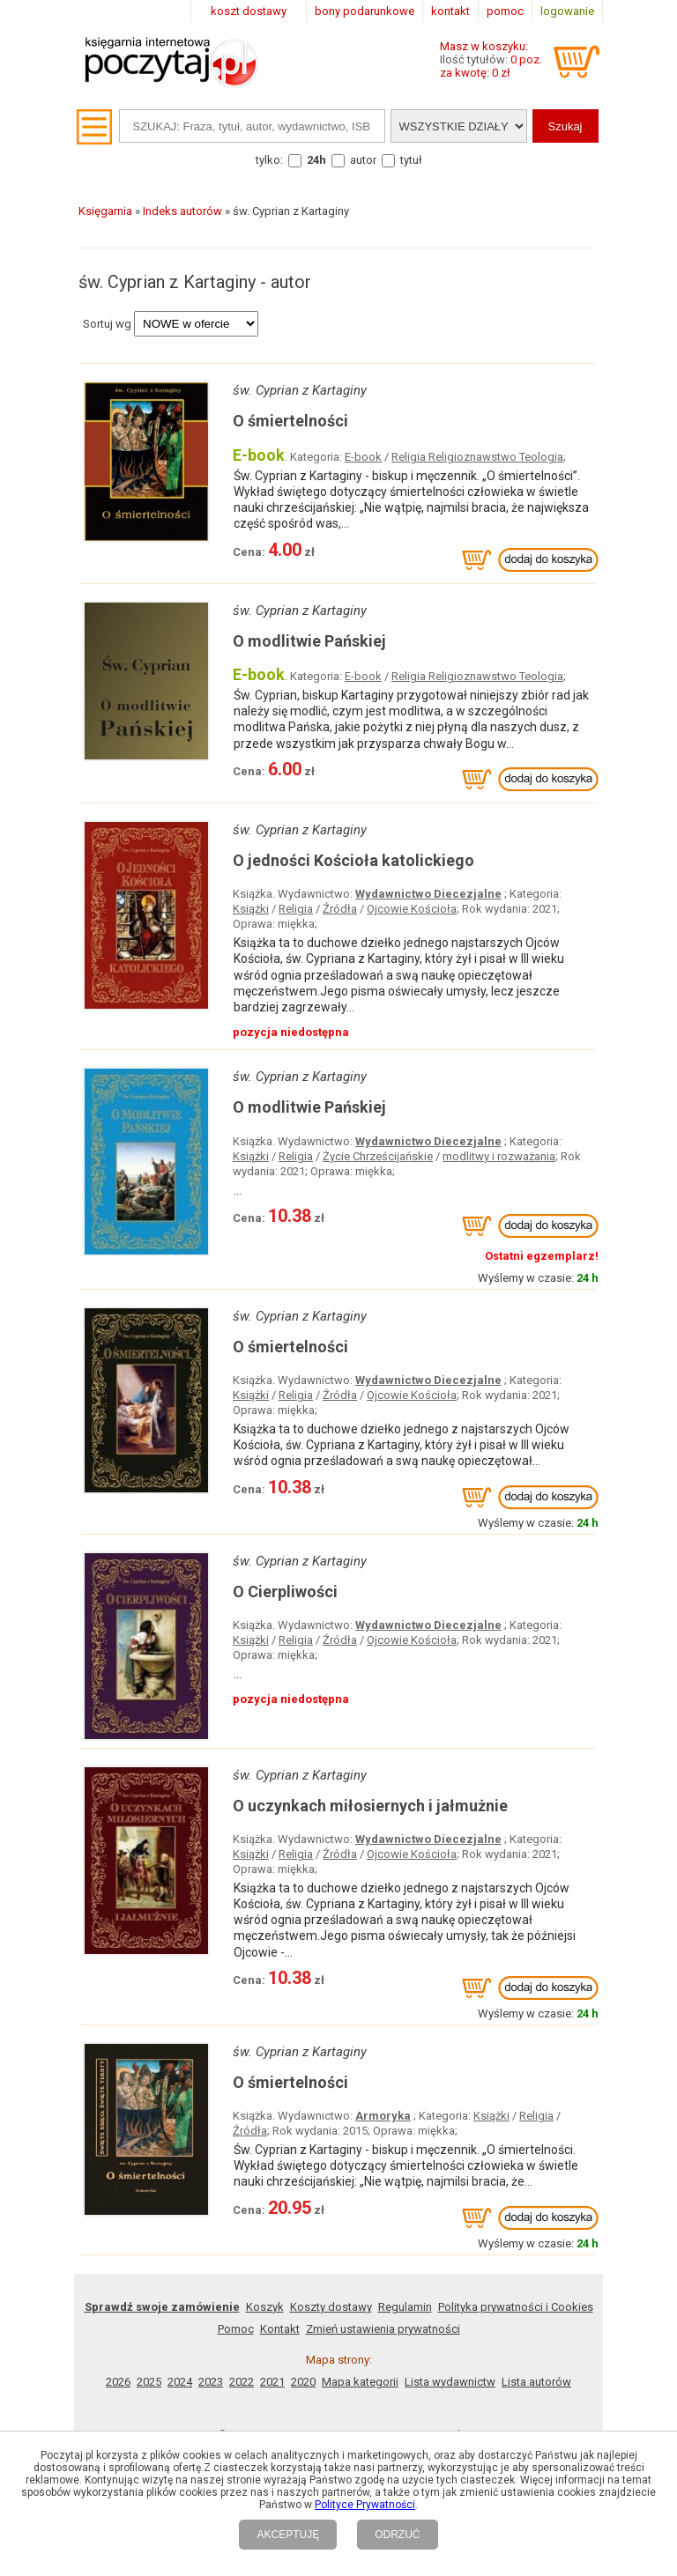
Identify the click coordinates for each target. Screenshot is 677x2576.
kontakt (450, 11)
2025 (149, 2381)
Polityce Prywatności (365, 2504)
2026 (118, 2381)
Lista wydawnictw (450, 2381)
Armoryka (383, 2115)
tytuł (411, 160)
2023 (210, 2381)
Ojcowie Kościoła (412, 908)
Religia (296, 908)
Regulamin (405, 2306)
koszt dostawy (248, 11)
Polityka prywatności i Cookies (515, 2306)
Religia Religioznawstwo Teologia (477, 456)
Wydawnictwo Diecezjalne (428, 893)
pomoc (505, 11)
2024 (179, 2381)
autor (363, 160)
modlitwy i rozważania (499, 1156)
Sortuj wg (107, 323)
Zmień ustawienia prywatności (383, 2328)
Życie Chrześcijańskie (378, 1156)
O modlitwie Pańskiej (309, 641)
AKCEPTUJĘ (288, 2534)
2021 (272, 2381)
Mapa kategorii (360, 2381)
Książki (251, 908)
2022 (241, 2381)
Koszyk (265, 2306)
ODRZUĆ (397, 2534)
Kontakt (280, 2328)
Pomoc (236, 2328)
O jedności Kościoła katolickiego (353, 860)
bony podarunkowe (364, 11)
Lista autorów (536, 2381)
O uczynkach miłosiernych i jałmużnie (370, 1805)
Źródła (340, 908)
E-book (363, 456)
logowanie (567, 11)
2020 (303, 2381)
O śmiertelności (290, 420)
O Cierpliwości (285, 1591)
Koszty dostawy (331, 2306)
